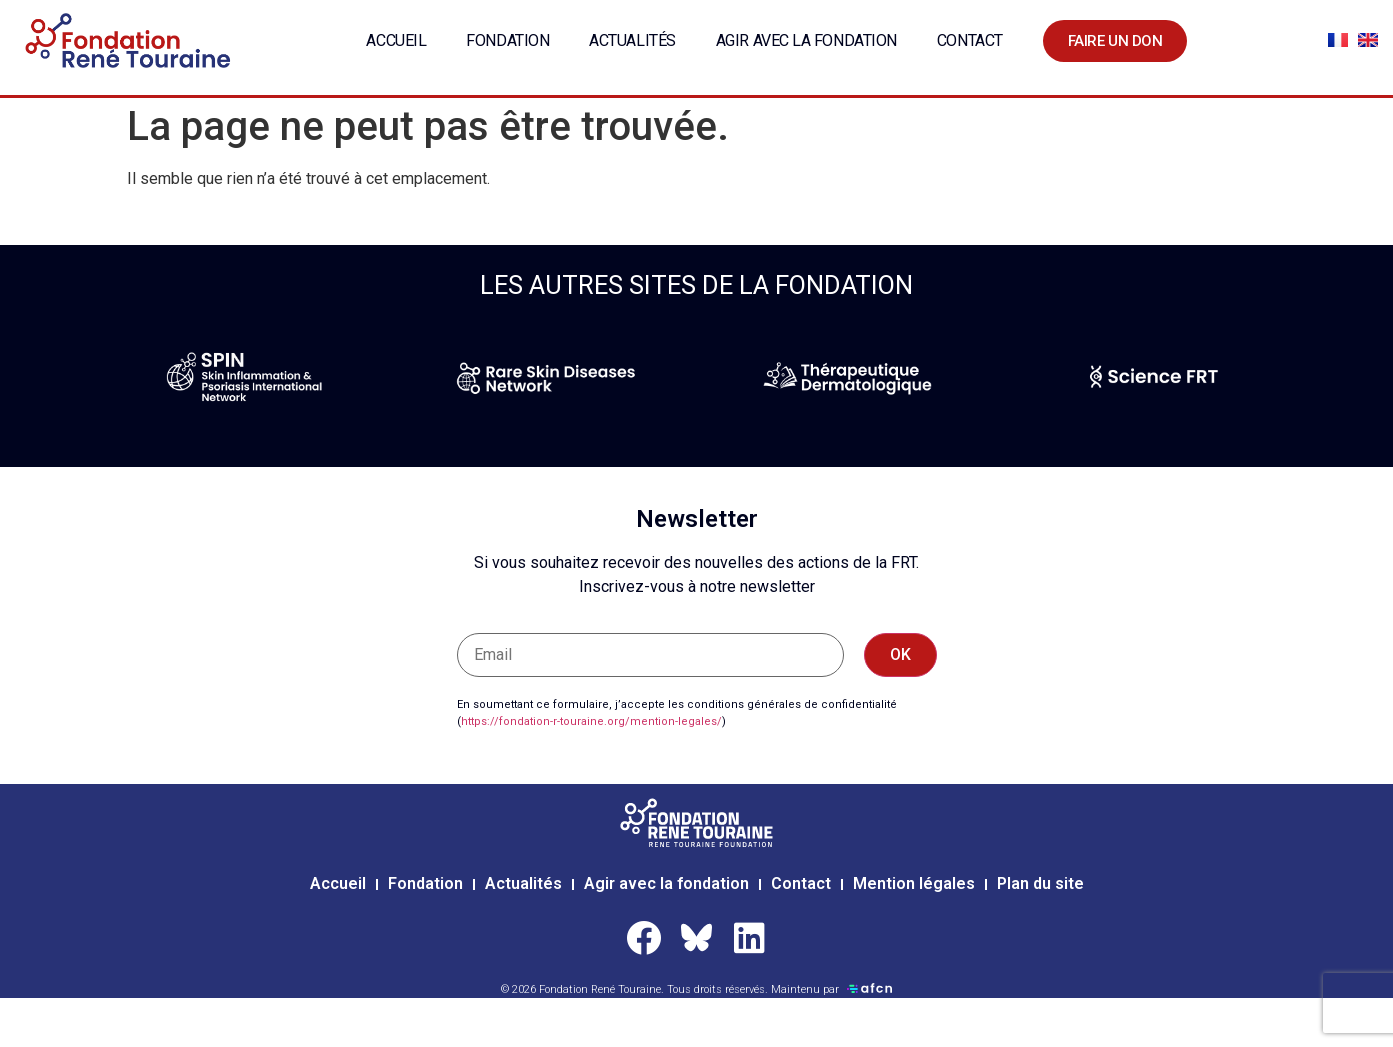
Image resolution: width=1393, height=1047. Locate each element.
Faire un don (1115, 41)
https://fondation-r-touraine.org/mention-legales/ (591, 721)
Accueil (396, 40)
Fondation (507, 40)
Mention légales (914, 883)
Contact (970, 40)
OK (900, 654)
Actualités (632, 40)
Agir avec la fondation (806, 40)
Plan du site (1040, 883)
